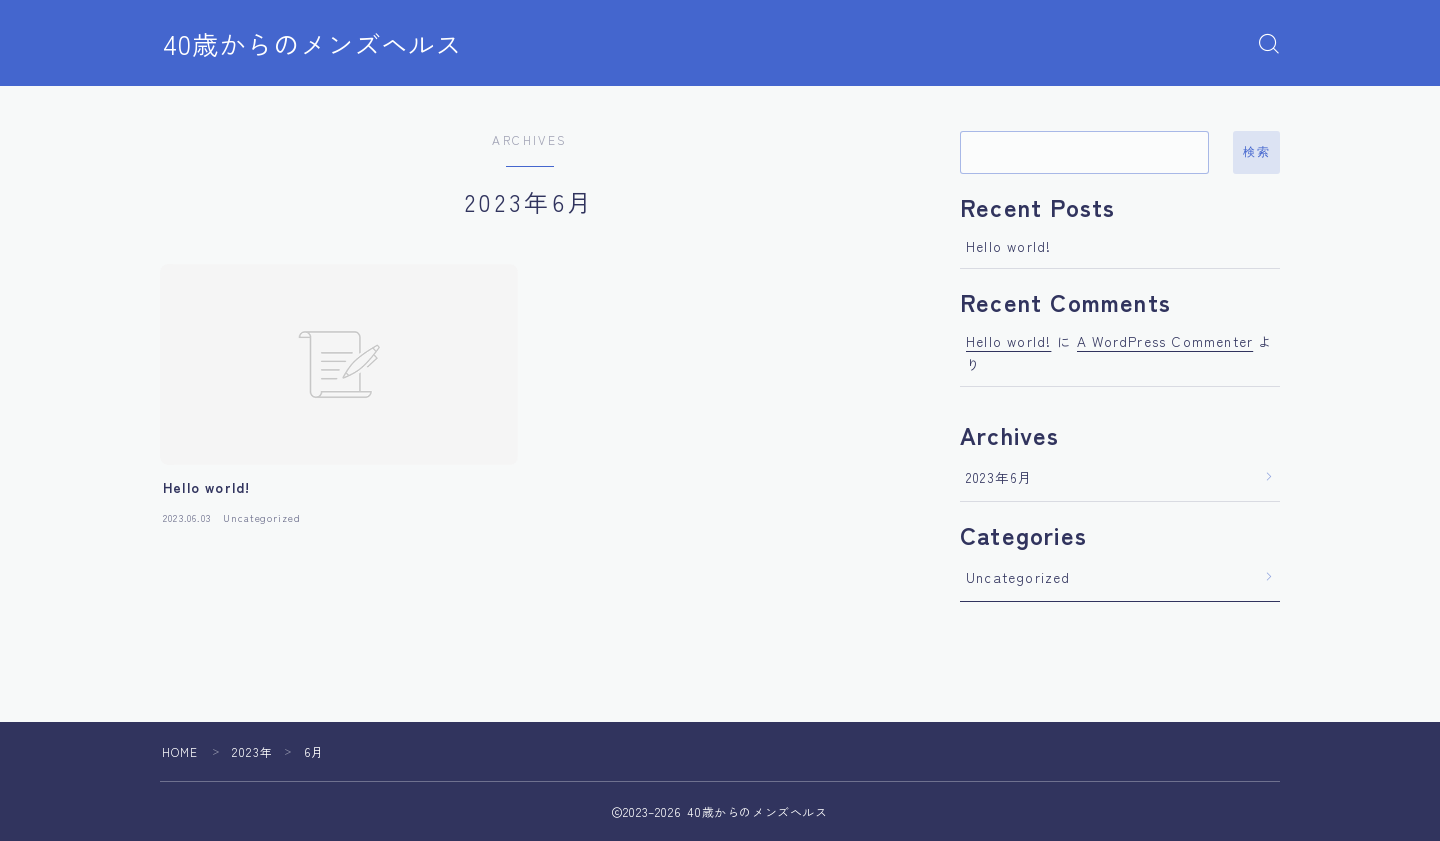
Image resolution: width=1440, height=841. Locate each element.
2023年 (253, 751)
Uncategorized (1018, 577)
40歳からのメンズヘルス (318, 44)
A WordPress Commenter (1165, 341)
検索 (1256, 152)
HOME (180, 751)
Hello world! (1008, 246)
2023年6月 (999, 477)
